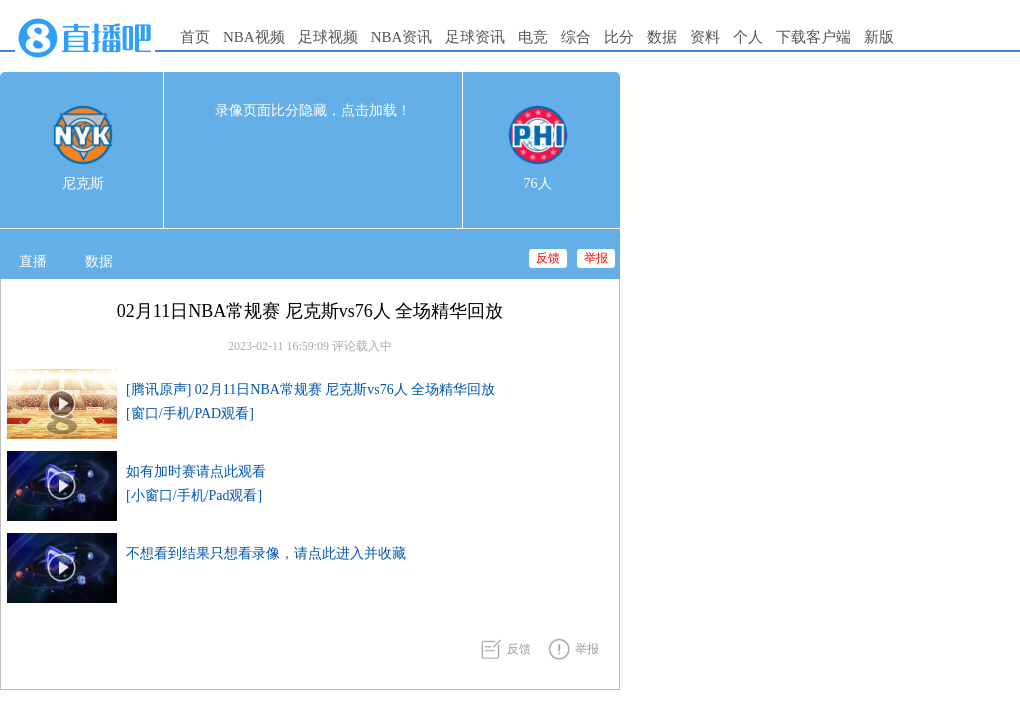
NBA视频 (254, 37)
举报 (596, 258)
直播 (33, 261)
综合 (576, 37)
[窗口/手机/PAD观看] (190, 413)
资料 (705, 37)
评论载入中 (362, 346)
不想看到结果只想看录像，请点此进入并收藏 (266, 553)
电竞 (533, 37)
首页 (195, 37)
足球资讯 (475, 37)
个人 (748, 37)
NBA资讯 (402, 37)
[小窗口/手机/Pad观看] (194, 495)
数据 (662, 37)
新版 (879, 37)
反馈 (548, 258)
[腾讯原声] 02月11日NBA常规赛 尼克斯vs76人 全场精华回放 (310, 389)
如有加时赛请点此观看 (196, 471)
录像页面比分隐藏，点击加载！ (313, 110)
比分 (619, 37)
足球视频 (328, 37)
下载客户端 (813, 37)
